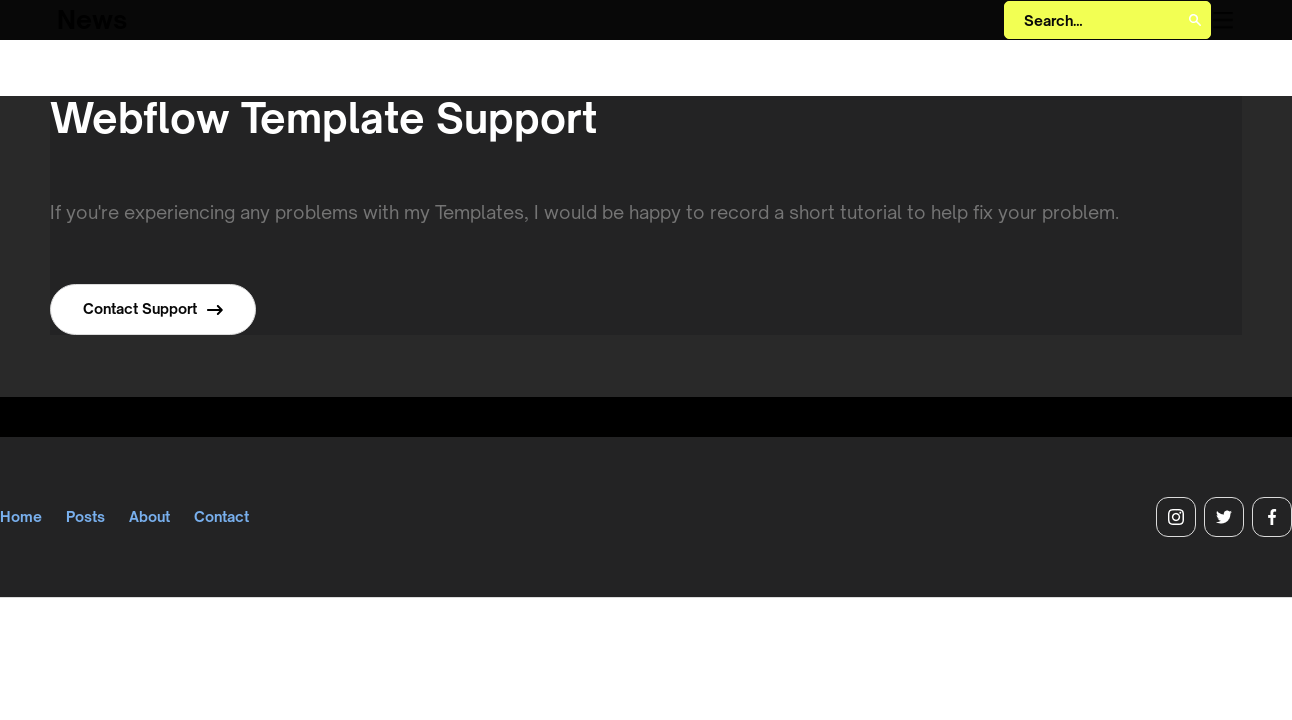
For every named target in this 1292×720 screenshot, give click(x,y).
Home (21, 517)
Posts (85, 517)
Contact (221, 517)
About (149, 517)
